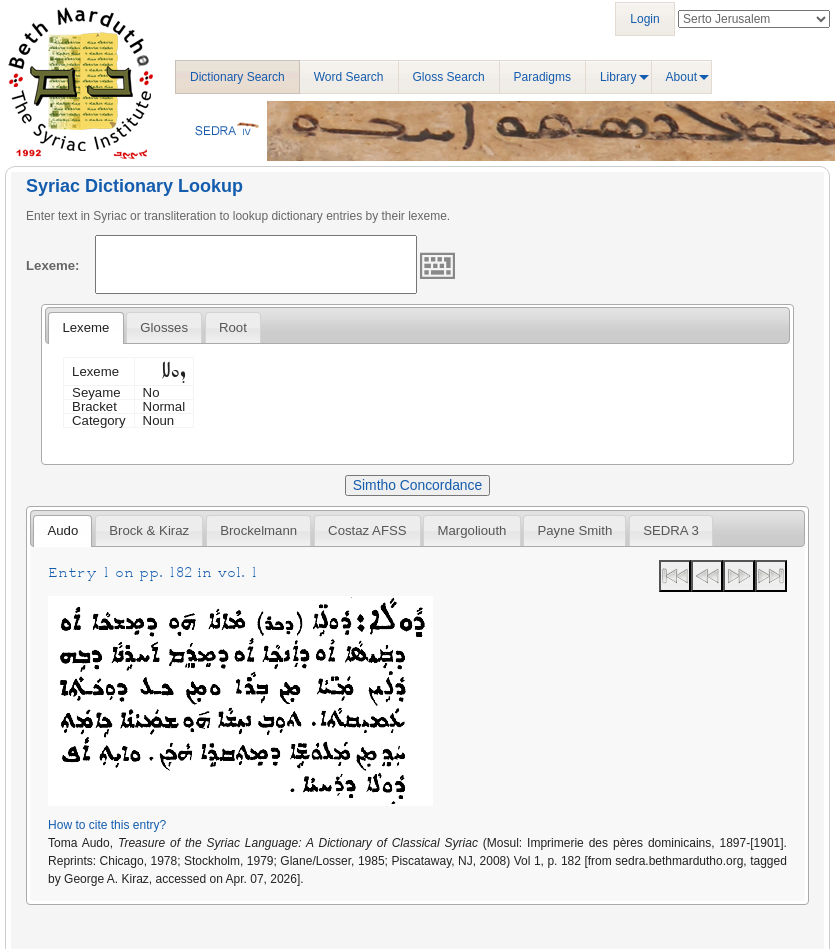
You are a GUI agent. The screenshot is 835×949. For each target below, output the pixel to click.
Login (644, 19)
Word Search (349, 77)
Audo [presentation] (62, 530)
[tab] (85, 328)
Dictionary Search (237, 77)
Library (618, 77)
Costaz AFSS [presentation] (367, 530)
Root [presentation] (233, 327)
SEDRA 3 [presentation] (671, 530)
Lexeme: (53, 265)
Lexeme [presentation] (85, 327)
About (681, 77)
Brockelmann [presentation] (258, 530)
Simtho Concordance (417, 485)
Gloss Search (449, 77)
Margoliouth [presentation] (472, 530)
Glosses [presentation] (164, 327)
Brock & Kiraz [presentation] (149, 530)
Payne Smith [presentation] (574, 530)
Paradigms (542, 77)
